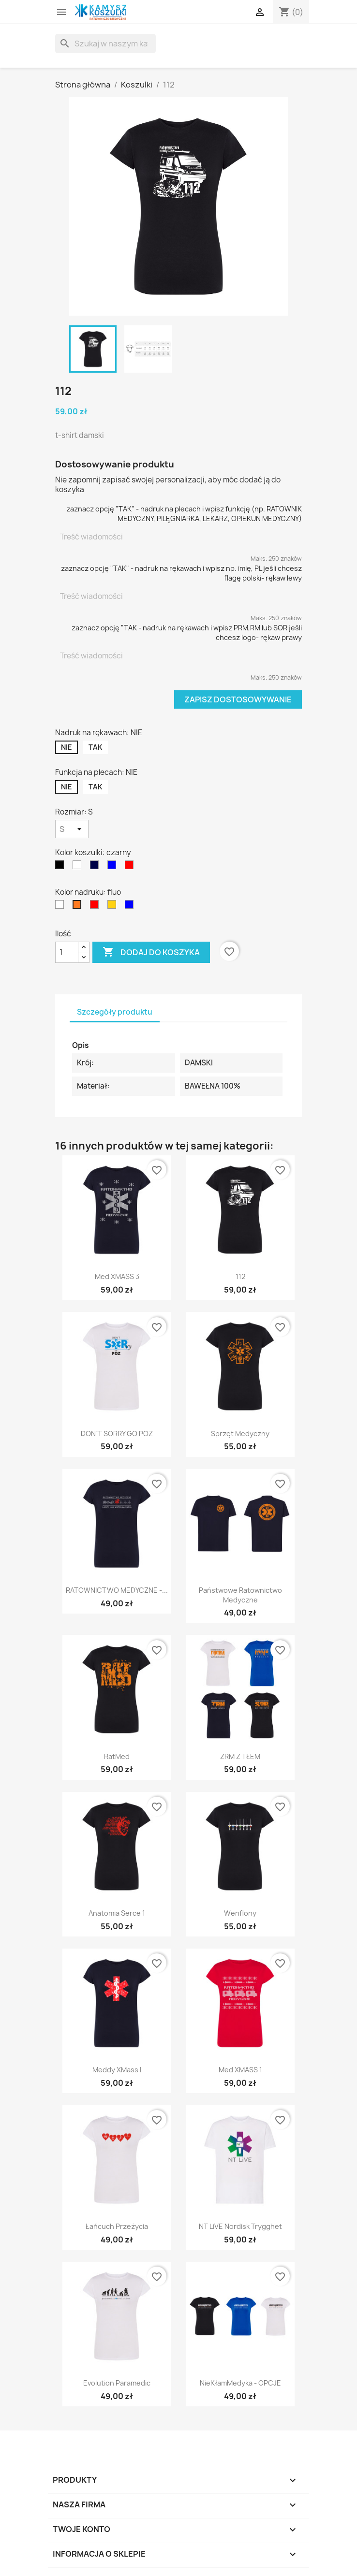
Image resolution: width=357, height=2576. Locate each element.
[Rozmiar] (72, 829)
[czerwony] (131, 867)
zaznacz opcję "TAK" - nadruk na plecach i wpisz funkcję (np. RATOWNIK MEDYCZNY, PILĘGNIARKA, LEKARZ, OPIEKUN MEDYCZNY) (184, 513)
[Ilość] (66, 952)
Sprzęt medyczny (240, 1433)
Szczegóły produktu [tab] (114, 1012)
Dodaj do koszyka (151, 952)
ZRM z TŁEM (240, 1756)
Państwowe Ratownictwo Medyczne (240, 1595)
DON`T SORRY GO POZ (117, 1433)
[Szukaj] (105, 43)
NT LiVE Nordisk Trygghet (240, 2226)
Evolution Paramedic (116, 2382)
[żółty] (113, 907)
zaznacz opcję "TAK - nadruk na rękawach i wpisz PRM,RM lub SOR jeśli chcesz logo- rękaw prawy (187, 632)
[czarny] (61, 867)
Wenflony (240, 1913)
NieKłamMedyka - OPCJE (240, 2382)
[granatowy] (96, 867)
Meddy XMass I (116, 2069)
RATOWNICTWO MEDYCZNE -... (117, 1590)
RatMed (117, 1756)
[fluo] (79, 907)
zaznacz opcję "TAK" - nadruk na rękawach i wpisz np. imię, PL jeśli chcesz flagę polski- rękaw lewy (181, 573)
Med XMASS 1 (240, 2069)
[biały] (79, 867)
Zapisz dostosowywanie (238, 699)
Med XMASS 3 (117, 1276)
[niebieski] (113, 867)
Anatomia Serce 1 (117, 1913)
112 (240, 1276)
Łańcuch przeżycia (117, 2226)
